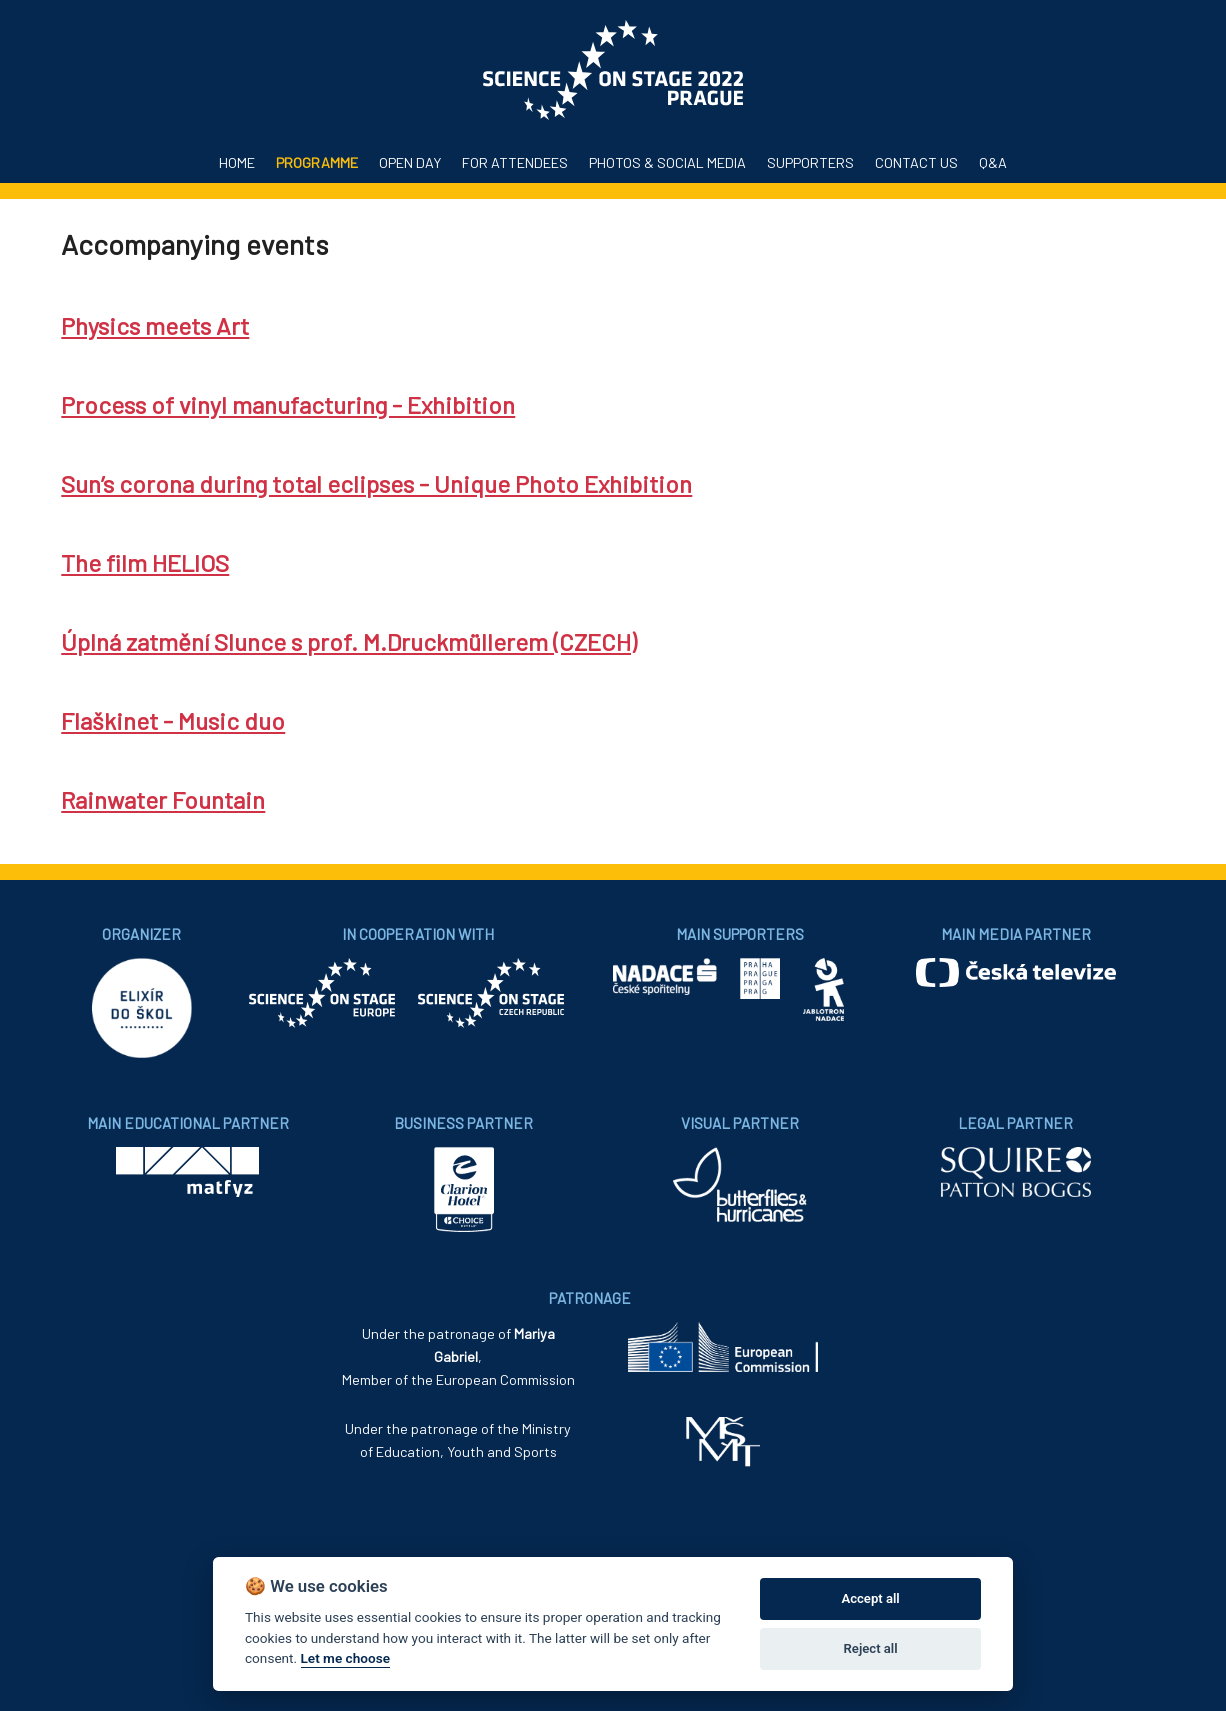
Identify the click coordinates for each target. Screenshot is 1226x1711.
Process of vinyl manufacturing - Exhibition (288, 404)
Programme (317, 162)
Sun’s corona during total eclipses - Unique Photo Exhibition (376, 483)
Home (237, 162)
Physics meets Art (155, 325)
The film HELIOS (145, 562)
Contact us (916, 162)
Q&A (993, 162)
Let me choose (345, 1658)
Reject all (871, 1648)
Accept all (870, 1598)
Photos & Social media (667, 162)
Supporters (810, 162)
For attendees (515, 162)
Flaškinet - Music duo (173, 720)
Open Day (410, 162)
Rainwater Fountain (163, 799)
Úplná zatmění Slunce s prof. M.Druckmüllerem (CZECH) (349, 641)
